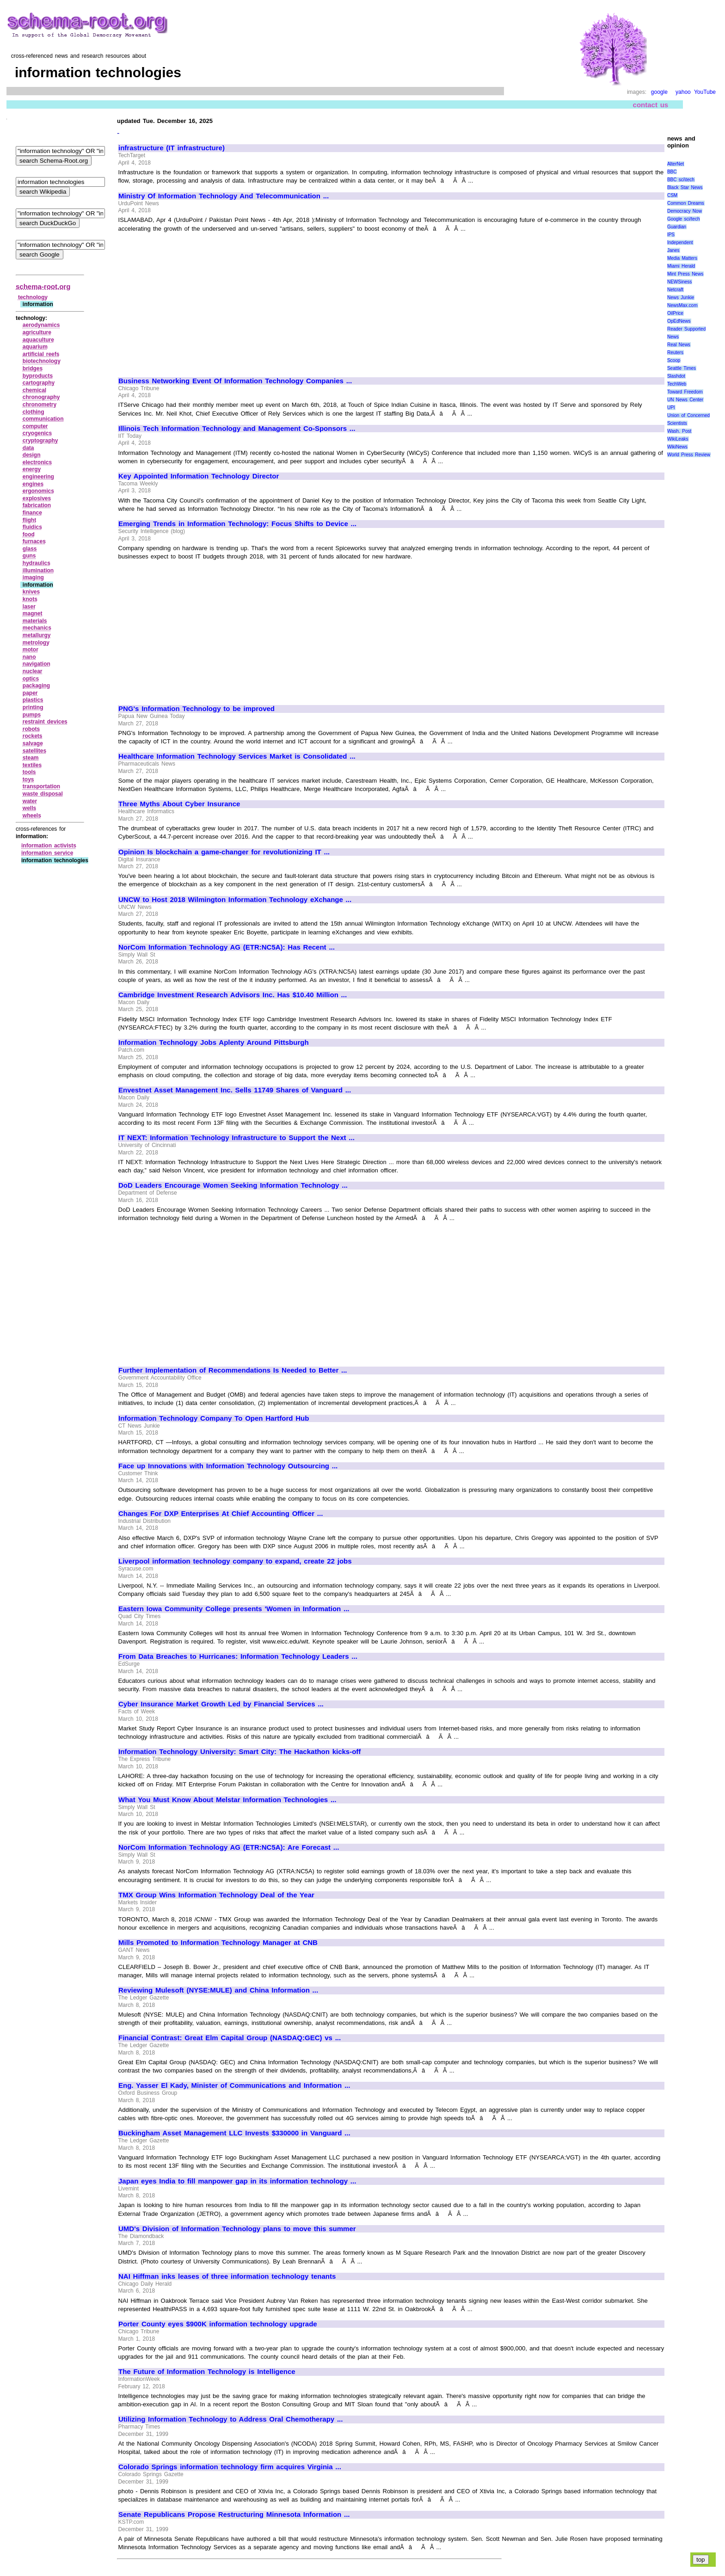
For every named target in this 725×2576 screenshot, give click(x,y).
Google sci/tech (683, 218)
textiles (32, 765)
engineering (38, 476)
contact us (651, 105)
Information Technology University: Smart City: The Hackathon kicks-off (239, 1751)
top (700, 2559)
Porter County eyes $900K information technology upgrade (217, 2324)
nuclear (33, 671)
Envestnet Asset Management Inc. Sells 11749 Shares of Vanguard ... (234, 1090)
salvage (33, 743)
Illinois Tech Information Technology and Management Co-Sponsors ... (236, 428)
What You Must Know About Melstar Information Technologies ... (227, 1799)
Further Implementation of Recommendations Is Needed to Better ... (232, 1370)
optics (31, 678)
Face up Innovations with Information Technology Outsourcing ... (228, 1466)
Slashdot (676, 376)
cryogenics (37, 433)
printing (33, 707)
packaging (36, 685)
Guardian (676, 226)
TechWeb (677, 383)
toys (28, 779)
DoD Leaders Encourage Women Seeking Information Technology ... (233, 1185)
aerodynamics (41, 325)
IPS (671, 234)
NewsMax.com (682, 305)
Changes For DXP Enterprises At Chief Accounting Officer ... (220, 1513)
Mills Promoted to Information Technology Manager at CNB (218, 1942)
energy (32, 469)
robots (31, 729)
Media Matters (682, 258)
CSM (672, 195)
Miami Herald (681, 266)
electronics (37, 462)
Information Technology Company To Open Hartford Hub (213, 1418)
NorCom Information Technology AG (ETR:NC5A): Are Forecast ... (228, 1847)
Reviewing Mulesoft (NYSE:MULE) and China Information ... (218, 1990)
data (28, 448)
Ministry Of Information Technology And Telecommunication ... (223, 196)
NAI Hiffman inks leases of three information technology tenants (227, 2276)
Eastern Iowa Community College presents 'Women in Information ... (234, 1609)
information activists (48, 845)
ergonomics (38, 491)
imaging (33, 577)
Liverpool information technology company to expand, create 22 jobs (235, 1561)
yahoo (683, 92)
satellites (34, 751)
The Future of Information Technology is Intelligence (206, 2371)
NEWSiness (679, 281)
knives (31, 592)
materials (35, 621)
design (32, 455)
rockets (33, 736)
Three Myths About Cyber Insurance (179, 804)
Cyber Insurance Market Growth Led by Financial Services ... (221, 1704)
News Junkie (680, 297)
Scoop (673, 360)
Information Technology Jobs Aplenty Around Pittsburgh (213, 1042)
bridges (33, 368)
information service (47, 853)
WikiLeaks (677, 439)
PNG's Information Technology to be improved (196, 708)
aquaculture (38, 340)
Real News (678, 344)
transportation (41, 786)
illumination (38, 570)
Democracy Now (684, 211)
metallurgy (37, 635)
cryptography (40, 440)
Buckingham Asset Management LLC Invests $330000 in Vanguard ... (234, 2133)
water (30, 801)
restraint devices (45, 721)
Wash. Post (679, 431)
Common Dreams (685, 203)
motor (30, 649)
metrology (36, 642)
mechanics (37, 628)
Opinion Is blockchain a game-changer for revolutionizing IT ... (224, 852)
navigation (36, 664)
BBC (672, 171)
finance (32, 512)
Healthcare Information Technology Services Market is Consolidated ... (237, 756)
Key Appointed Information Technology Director (198, 476)
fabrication (37, 505)
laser (29, 606)
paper (30, 693)
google (659, 92)
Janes (673, 250)
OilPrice (675, 313)
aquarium (35, 346)
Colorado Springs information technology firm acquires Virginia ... (229, 2467)
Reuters (675, 352)
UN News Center (685, 399)
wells (29, 808)
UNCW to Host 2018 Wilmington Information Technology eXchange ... (234, 899)
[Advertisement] (196, 300)
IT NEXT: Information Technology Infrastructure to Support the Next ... (236, 1137)
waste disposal (43, 794)
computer (35, 426)
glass (30, 549)
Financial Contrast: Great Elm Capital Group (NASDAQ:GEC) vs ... (229, 2038)
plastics (33, 700)
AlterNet (675, 163)
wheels (32, 815)
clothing (33, 412)
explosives (37, 498)
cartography (39, 383)
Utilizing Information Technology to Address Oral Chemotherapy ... (230, 2419)
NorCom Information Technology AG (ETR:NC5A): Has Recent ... (226, 947)
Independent (680, 242)
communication (43, 419)
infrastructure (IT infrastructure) (171, 148)
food (29, 534)
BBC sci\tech (680, 179)
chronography (41, 397)
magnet (33, 613)
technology (33, 297)
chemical (34, 390)
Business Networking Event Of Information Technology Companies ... (235, 381)
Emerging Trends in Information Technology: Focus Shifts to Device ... (237, 523)
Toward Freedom (685, 391)
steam (31, 757)
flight (29, 520)
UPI (671, 407)
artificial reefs (41, 354)
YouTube (705, 92)
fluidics (32, 527)
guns (29, 555)
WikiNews (677, 446)
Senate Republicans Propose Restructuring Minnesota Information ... (234, 2514)
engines (33, 484)
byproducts (38, 376)
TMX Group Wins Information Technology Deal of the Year (216, 1895)
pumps (32, 714)
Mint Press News (685, 273)
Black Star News (685, 187)
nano (29, 657)
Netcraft (675, 289)
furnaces (34, 541)
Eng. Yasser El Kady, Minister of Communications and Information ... (234, 2085)
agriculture (37, 332)
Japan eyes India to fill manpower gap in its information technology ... (237, 2181)
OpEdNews (679, 321)
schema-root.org (43, 286)
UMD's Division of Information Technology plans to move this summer (237, 2229)
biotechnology (42, 361)
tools (29, 772)
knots (30, 599)
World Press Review (688, 454)
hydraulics (36, 563)
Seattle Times (681, 368)
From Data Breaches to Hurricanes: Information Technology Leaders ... (237, 1656)
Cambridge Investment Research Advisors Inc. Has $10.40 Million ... (232, 995)
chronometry (39, 404)
